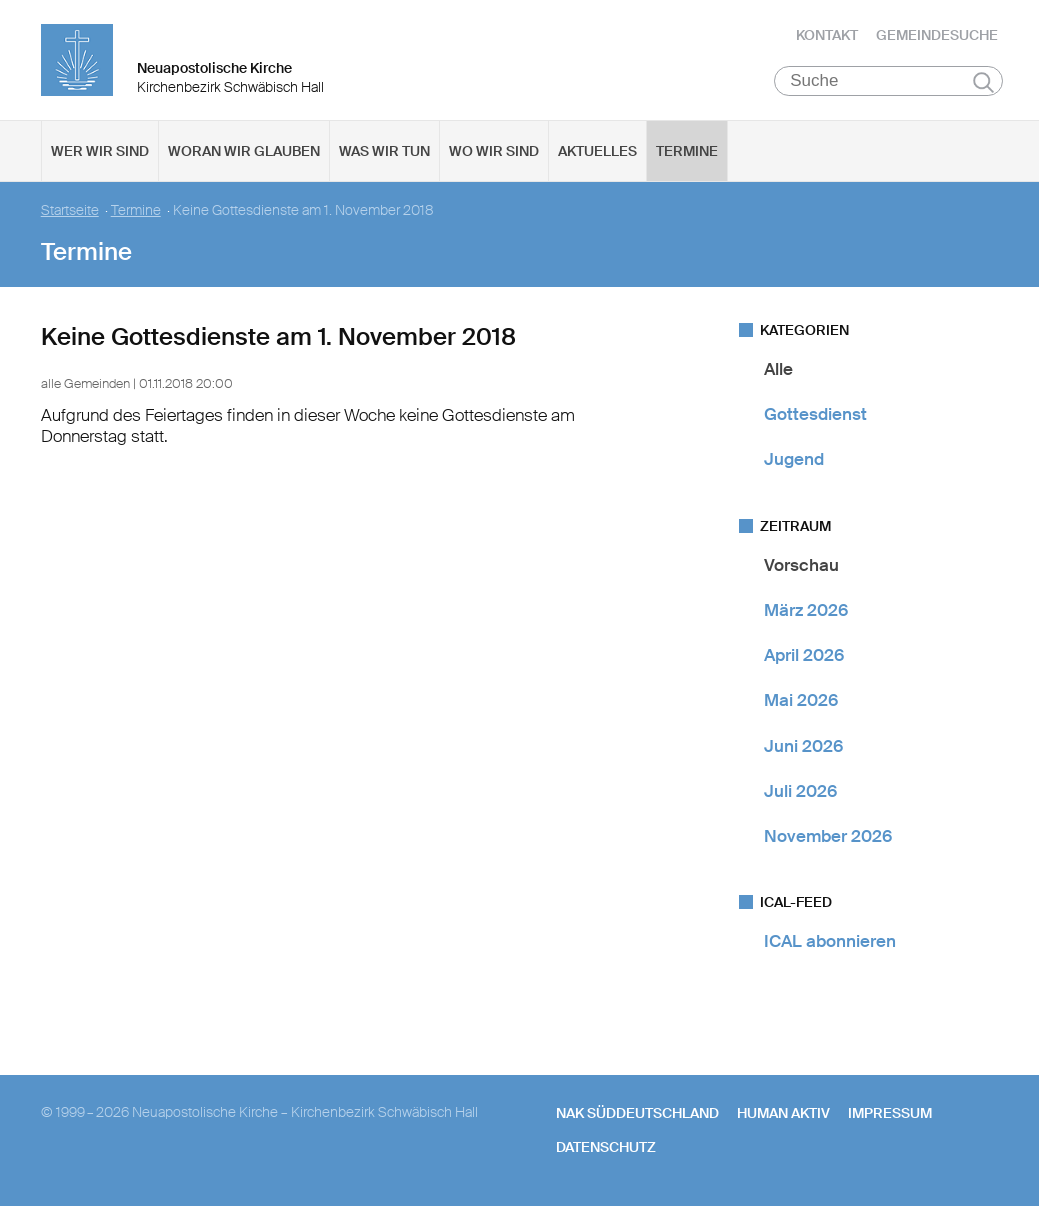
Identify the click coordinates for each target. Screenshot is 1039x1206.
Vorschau (801, 565)
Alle (778, 369)
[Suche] (888, 81)
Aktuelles (597, 151)
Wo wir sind (494, 151)
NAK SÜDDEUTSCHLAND (637, 1113)
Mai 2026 (801, 701)
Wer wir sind (100, 151)
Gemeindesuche (937, 35)
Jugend (794, 460)
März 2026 (806, 610)
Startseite (70, 210)
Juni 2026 (803, 746)
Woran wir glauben (244, 151)
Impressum (890, 1113)
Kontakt (827, 35)
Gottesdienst (815, 414)
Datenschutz (606, 1147)
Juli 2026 (800, 791)
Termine (687, 151)
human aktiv (783, 1113)
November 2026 (828, 836)
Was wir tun (384, 151)
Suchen (983, 82)
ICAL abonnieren (830, 942)
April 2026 (804, 655)
